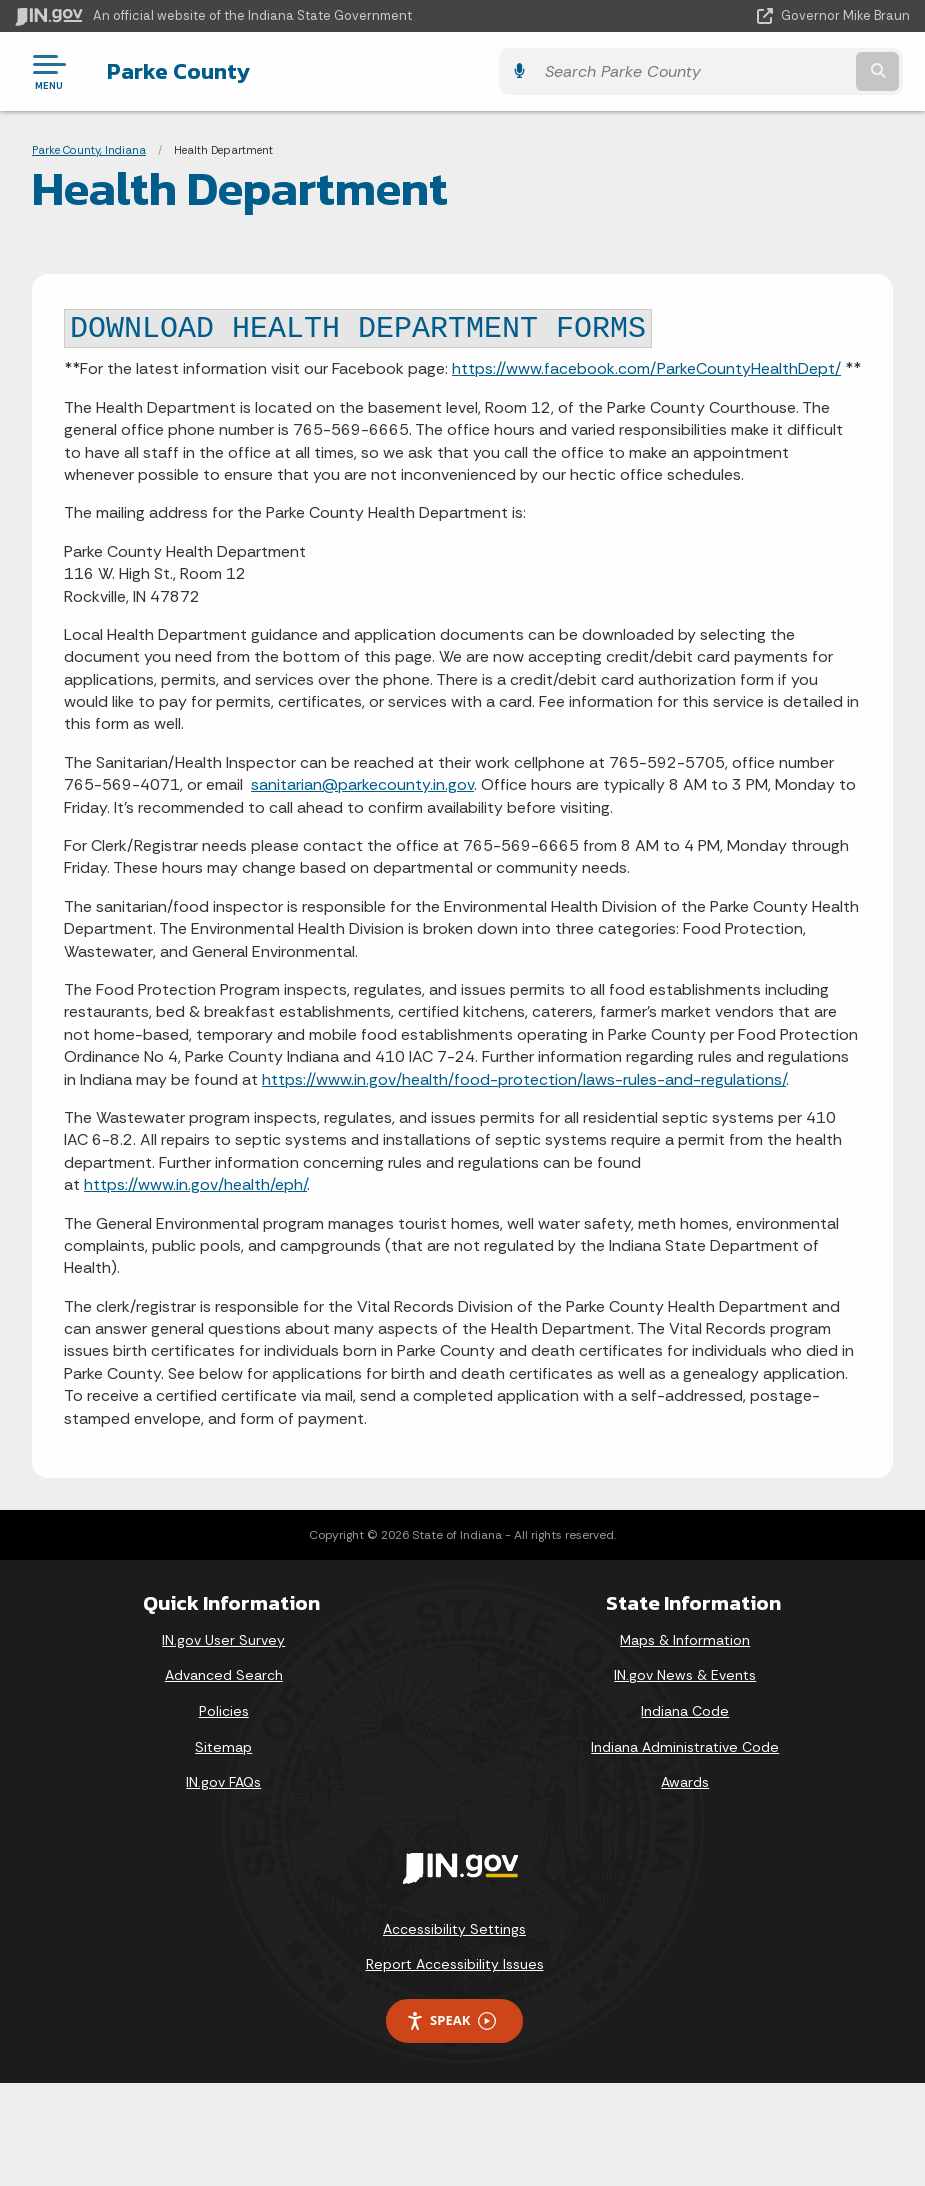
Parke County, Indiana (89, 150)
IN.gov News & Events (685, 1675)
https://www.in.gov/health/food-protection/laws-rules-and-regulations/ (524, 1079)
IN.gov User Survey (223, 1640)
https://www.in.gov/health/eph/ (195, 1184)
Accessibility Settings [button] (454, 1929)
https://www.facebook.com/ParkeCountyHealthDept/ (646, 368)
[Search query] (777, 71)
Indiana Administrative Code (685, 1747)
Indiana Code (685, 1711)
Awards (685, 1782)
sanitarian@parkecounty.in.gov (362, 784)
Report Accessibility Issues (455, 1964)
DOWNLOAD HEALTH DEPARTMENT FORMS (358, 329)
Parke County (171, 71)
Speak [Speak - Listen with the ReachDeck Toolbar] (451, 2020)
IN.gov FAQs (223, 1782)
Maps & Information (685, 1640)
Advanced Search (224, 1675)
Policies (224, 1711)
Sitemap (223, 1747)
